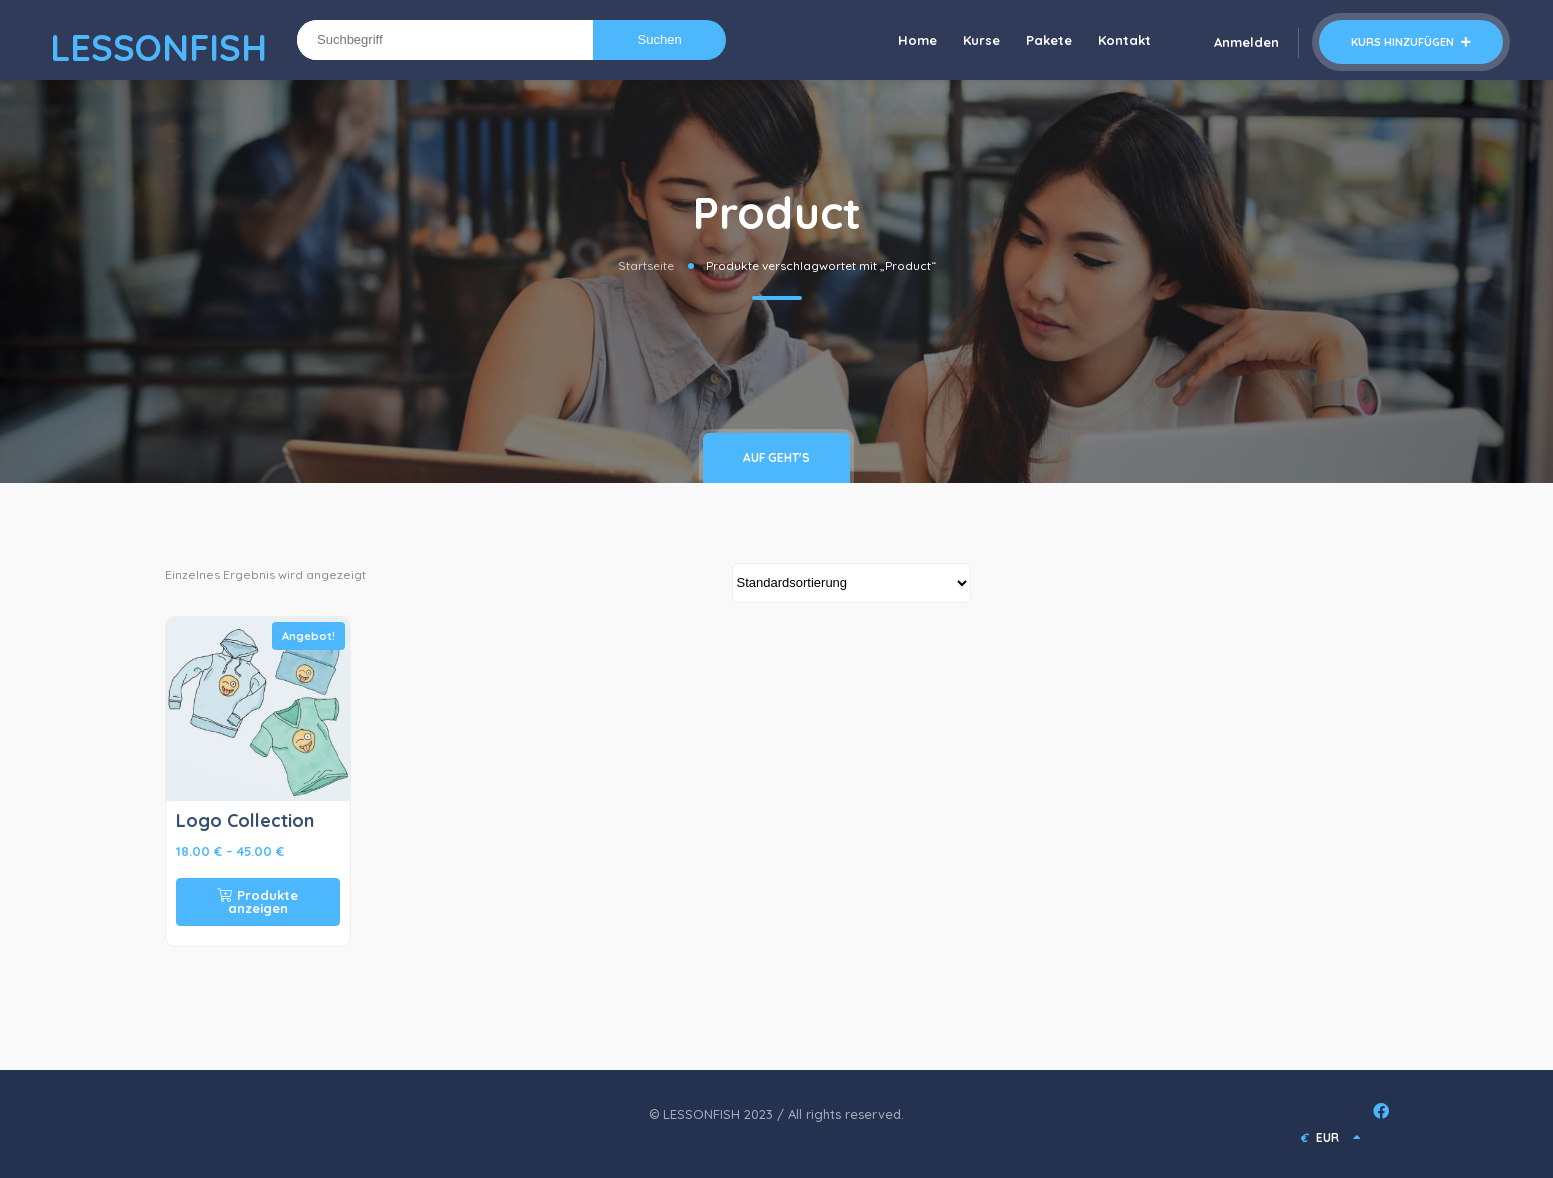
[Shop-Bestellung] (851, 583)
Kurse (981, 40)
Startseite (646, 265)
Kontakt (1124, 40)
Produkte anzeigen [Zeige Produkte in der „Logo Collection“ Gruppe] (257, 901)
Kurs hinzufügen (1411, 42)
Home (917, 40)
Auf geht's (776, 457)
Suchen (660, 39)
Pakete (1049, 40)
